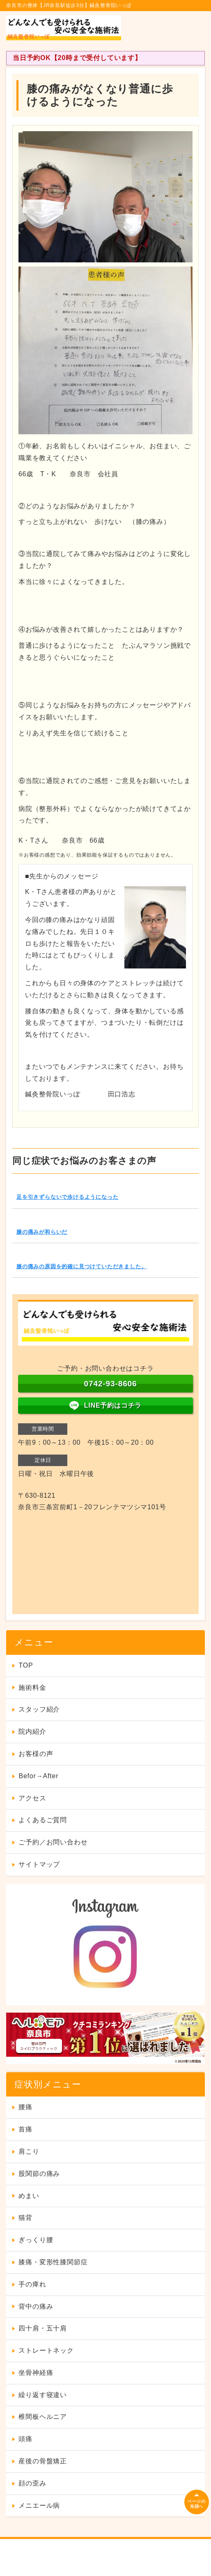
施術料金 (32, 1687)
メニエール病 (39, 2505)
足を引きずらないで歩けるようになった (67, 1197)
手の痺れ (32, 2284)
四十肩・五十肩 (42, 2328)
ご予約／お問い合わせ (52, 1842)
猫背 (25, 2217)
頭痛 (25, 2438)
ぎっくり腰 (35, 2239)
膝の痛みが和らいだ (41, 1232)
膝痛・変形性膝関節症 (52, 2262)
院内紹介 (32, 1731)
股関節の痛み (39, 2173)
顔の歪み (32, 2483)
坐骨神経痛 (35, 2372)
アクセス (32, 1798)
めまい (28, 2195)
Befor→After (38, 1775)
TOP (25, 1665)
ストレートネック (45, 2350)
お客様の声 (35, 1753)
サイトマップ (39, 1864)
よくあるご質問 (42, 1819)
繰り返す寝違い (42, 2394)
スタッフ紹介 (39, 1709)
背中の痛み (35, 2306)
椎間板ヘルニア (42, 2416)
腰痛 (25, 2106)
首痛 (25, 2129)
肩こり (28, 2151)
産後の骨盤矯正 (42, 2461)
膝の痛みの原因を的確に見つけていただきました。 (81, 1266)
